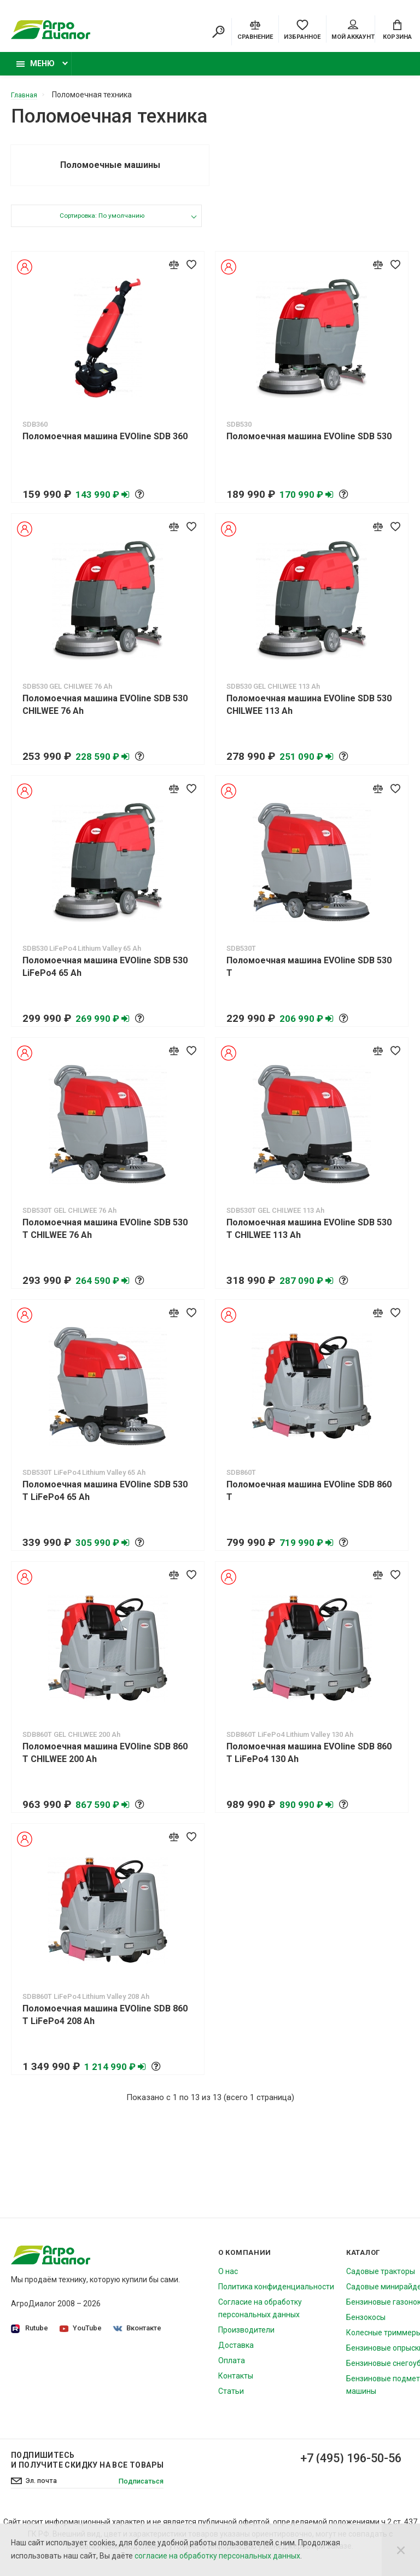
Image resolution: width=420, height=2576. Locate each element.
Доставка (236, 2354)
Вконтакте (139, 2337)
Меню (35, 69)
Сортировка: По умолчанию (101, 226)
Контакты (235, 2385)
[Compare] (255, 30)
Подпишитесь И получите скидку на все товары (87, 2469)
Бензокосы (366, 2326)
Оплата (231, 2369)
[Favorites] (302, 30)
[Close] (401, 2549)
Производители (246, 2339)
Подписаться (138, 2490)
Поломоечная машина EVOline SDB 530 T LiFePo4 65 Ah (105, 1499)
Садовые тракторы (380, 2280)
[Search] (218, 32)
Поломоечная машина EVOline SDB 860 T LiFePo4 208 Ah (105, 2024)
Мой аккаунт (353, 31)
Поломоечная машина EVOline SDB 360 (105, 445)
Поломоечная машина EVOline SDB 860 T (309, 1499)
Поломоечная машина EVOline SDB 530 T (309, 975)
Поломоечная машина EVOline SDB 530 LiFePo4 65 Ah (105, 975)
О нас (228, 2280)
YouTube (82, 2337)
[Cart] (397, 30)
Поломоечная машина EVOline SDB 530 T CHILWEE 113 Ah (309, 1237)
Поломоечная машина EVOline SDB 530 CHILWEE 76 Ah (105, 713)
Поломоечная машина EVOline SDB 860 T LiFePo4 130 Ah (309, 1762)
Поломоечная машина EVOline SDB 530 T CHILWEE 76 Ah (105, 1237)
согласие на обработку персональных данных (217, 2555)
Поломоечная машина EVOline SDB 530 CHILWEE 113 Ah (309, 713)
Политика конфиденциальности (276, 2296)
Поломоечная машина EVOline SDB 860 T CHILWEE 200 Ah (105, 1762)
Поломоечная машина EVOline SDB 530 (309, 445)
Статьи (231, 2400)
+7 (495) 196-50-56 (342, 2468)
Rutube (29, 2337)
